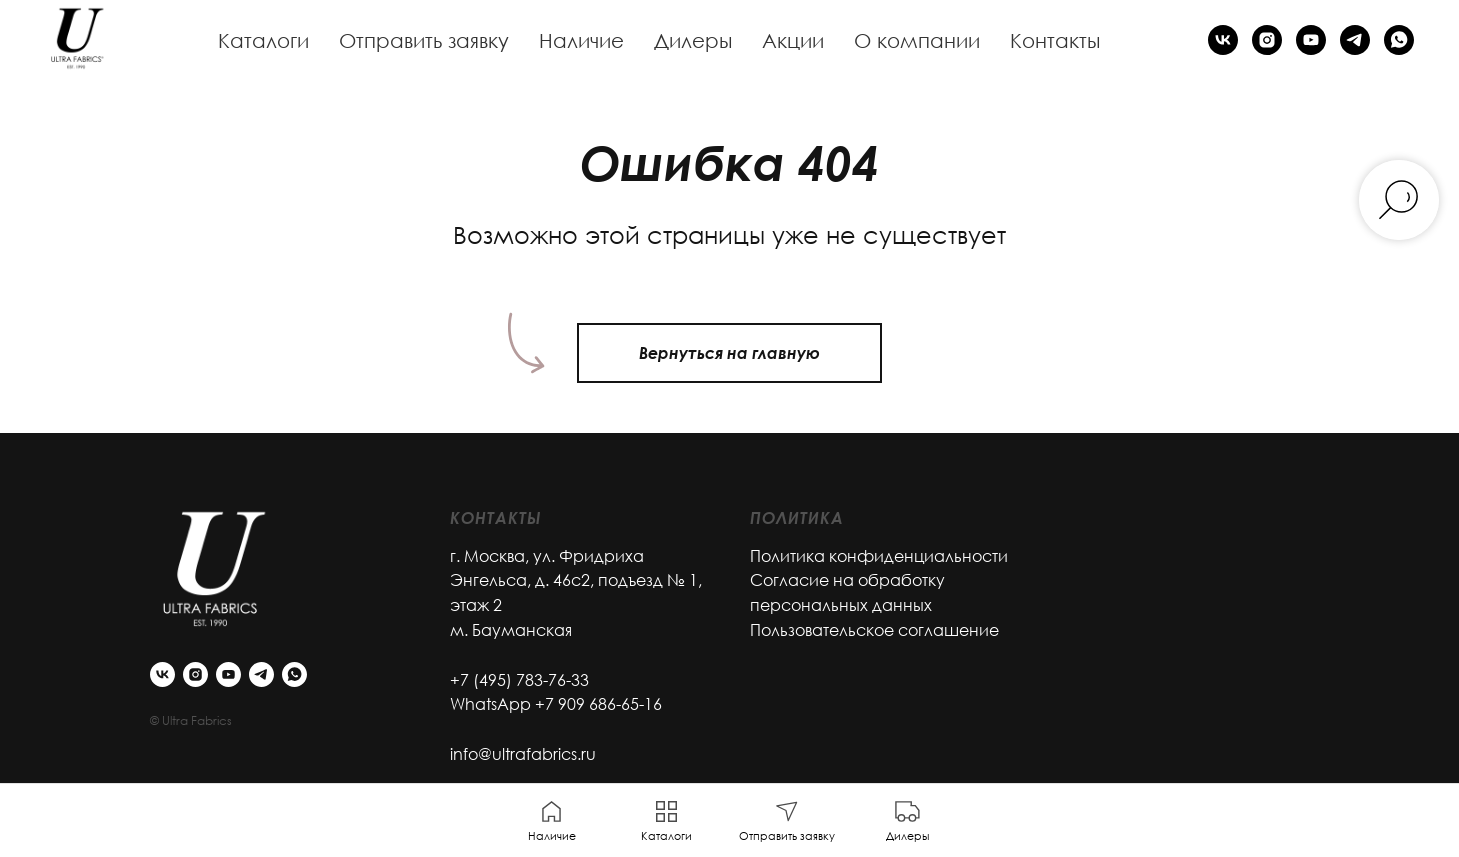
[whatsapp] (1399, 40)
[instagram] (1267, 40)
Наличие (581, 40)
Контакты (1055, 40)
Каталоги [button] (263, 40)
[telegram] (1355, 40)
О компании (917, 40)
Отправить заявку (424, 40)
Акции (793, 40)
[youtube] (1311, 40)
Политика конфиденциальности (879, 556)
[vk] (1223, 40)
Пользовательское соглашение (874, 630)
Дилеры (693, 40)
